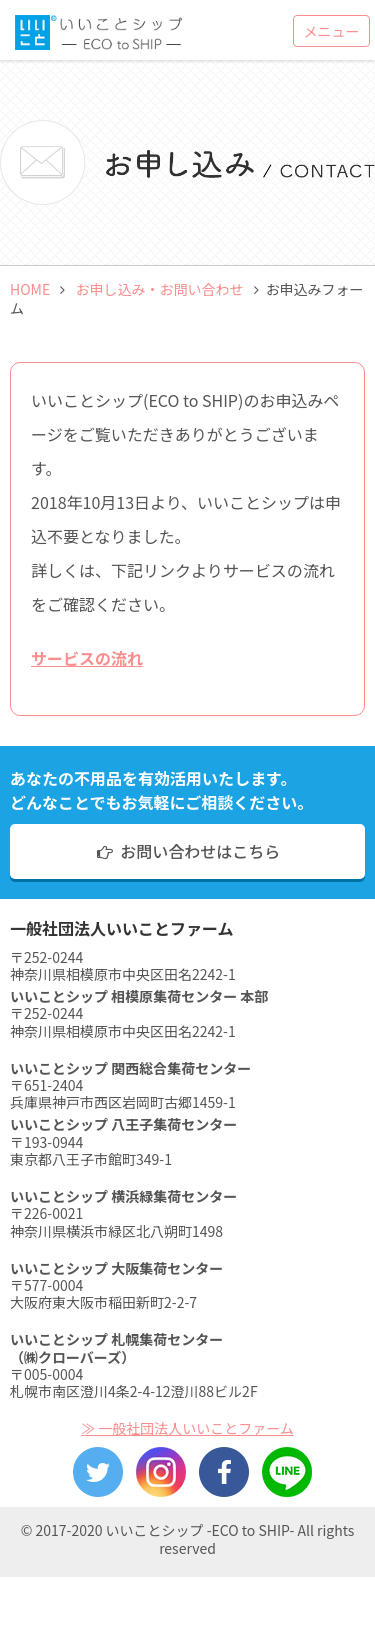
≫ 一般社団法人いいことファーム (187, 1428)
